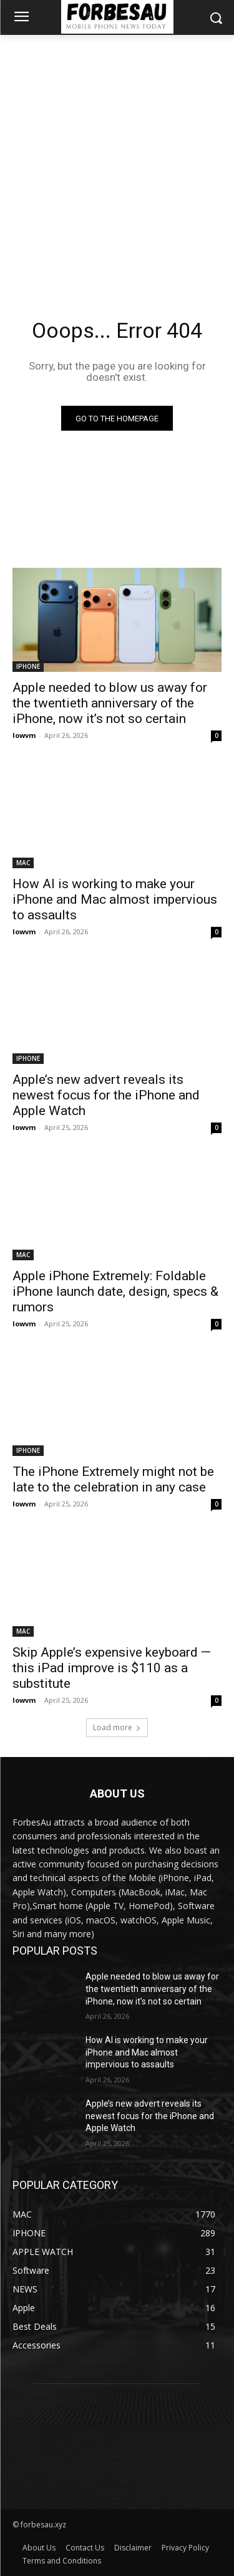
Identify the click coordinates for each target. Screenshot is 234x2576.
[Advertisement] (117, 158)
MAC (23, 862)
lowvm (24, 735)
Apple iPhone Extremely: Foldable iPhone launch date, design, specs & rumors (115, 1291)
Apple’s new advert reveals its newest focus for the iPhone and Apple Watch (106, 1095)
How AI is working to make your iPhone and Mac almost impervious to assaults (114, 899)
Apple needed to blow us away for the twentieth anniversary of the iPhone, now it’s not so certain (109, 703)
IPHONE (28, 666)
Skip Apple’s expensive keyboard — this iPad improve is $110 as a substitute (111, 1668)
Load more (117, 1727)
